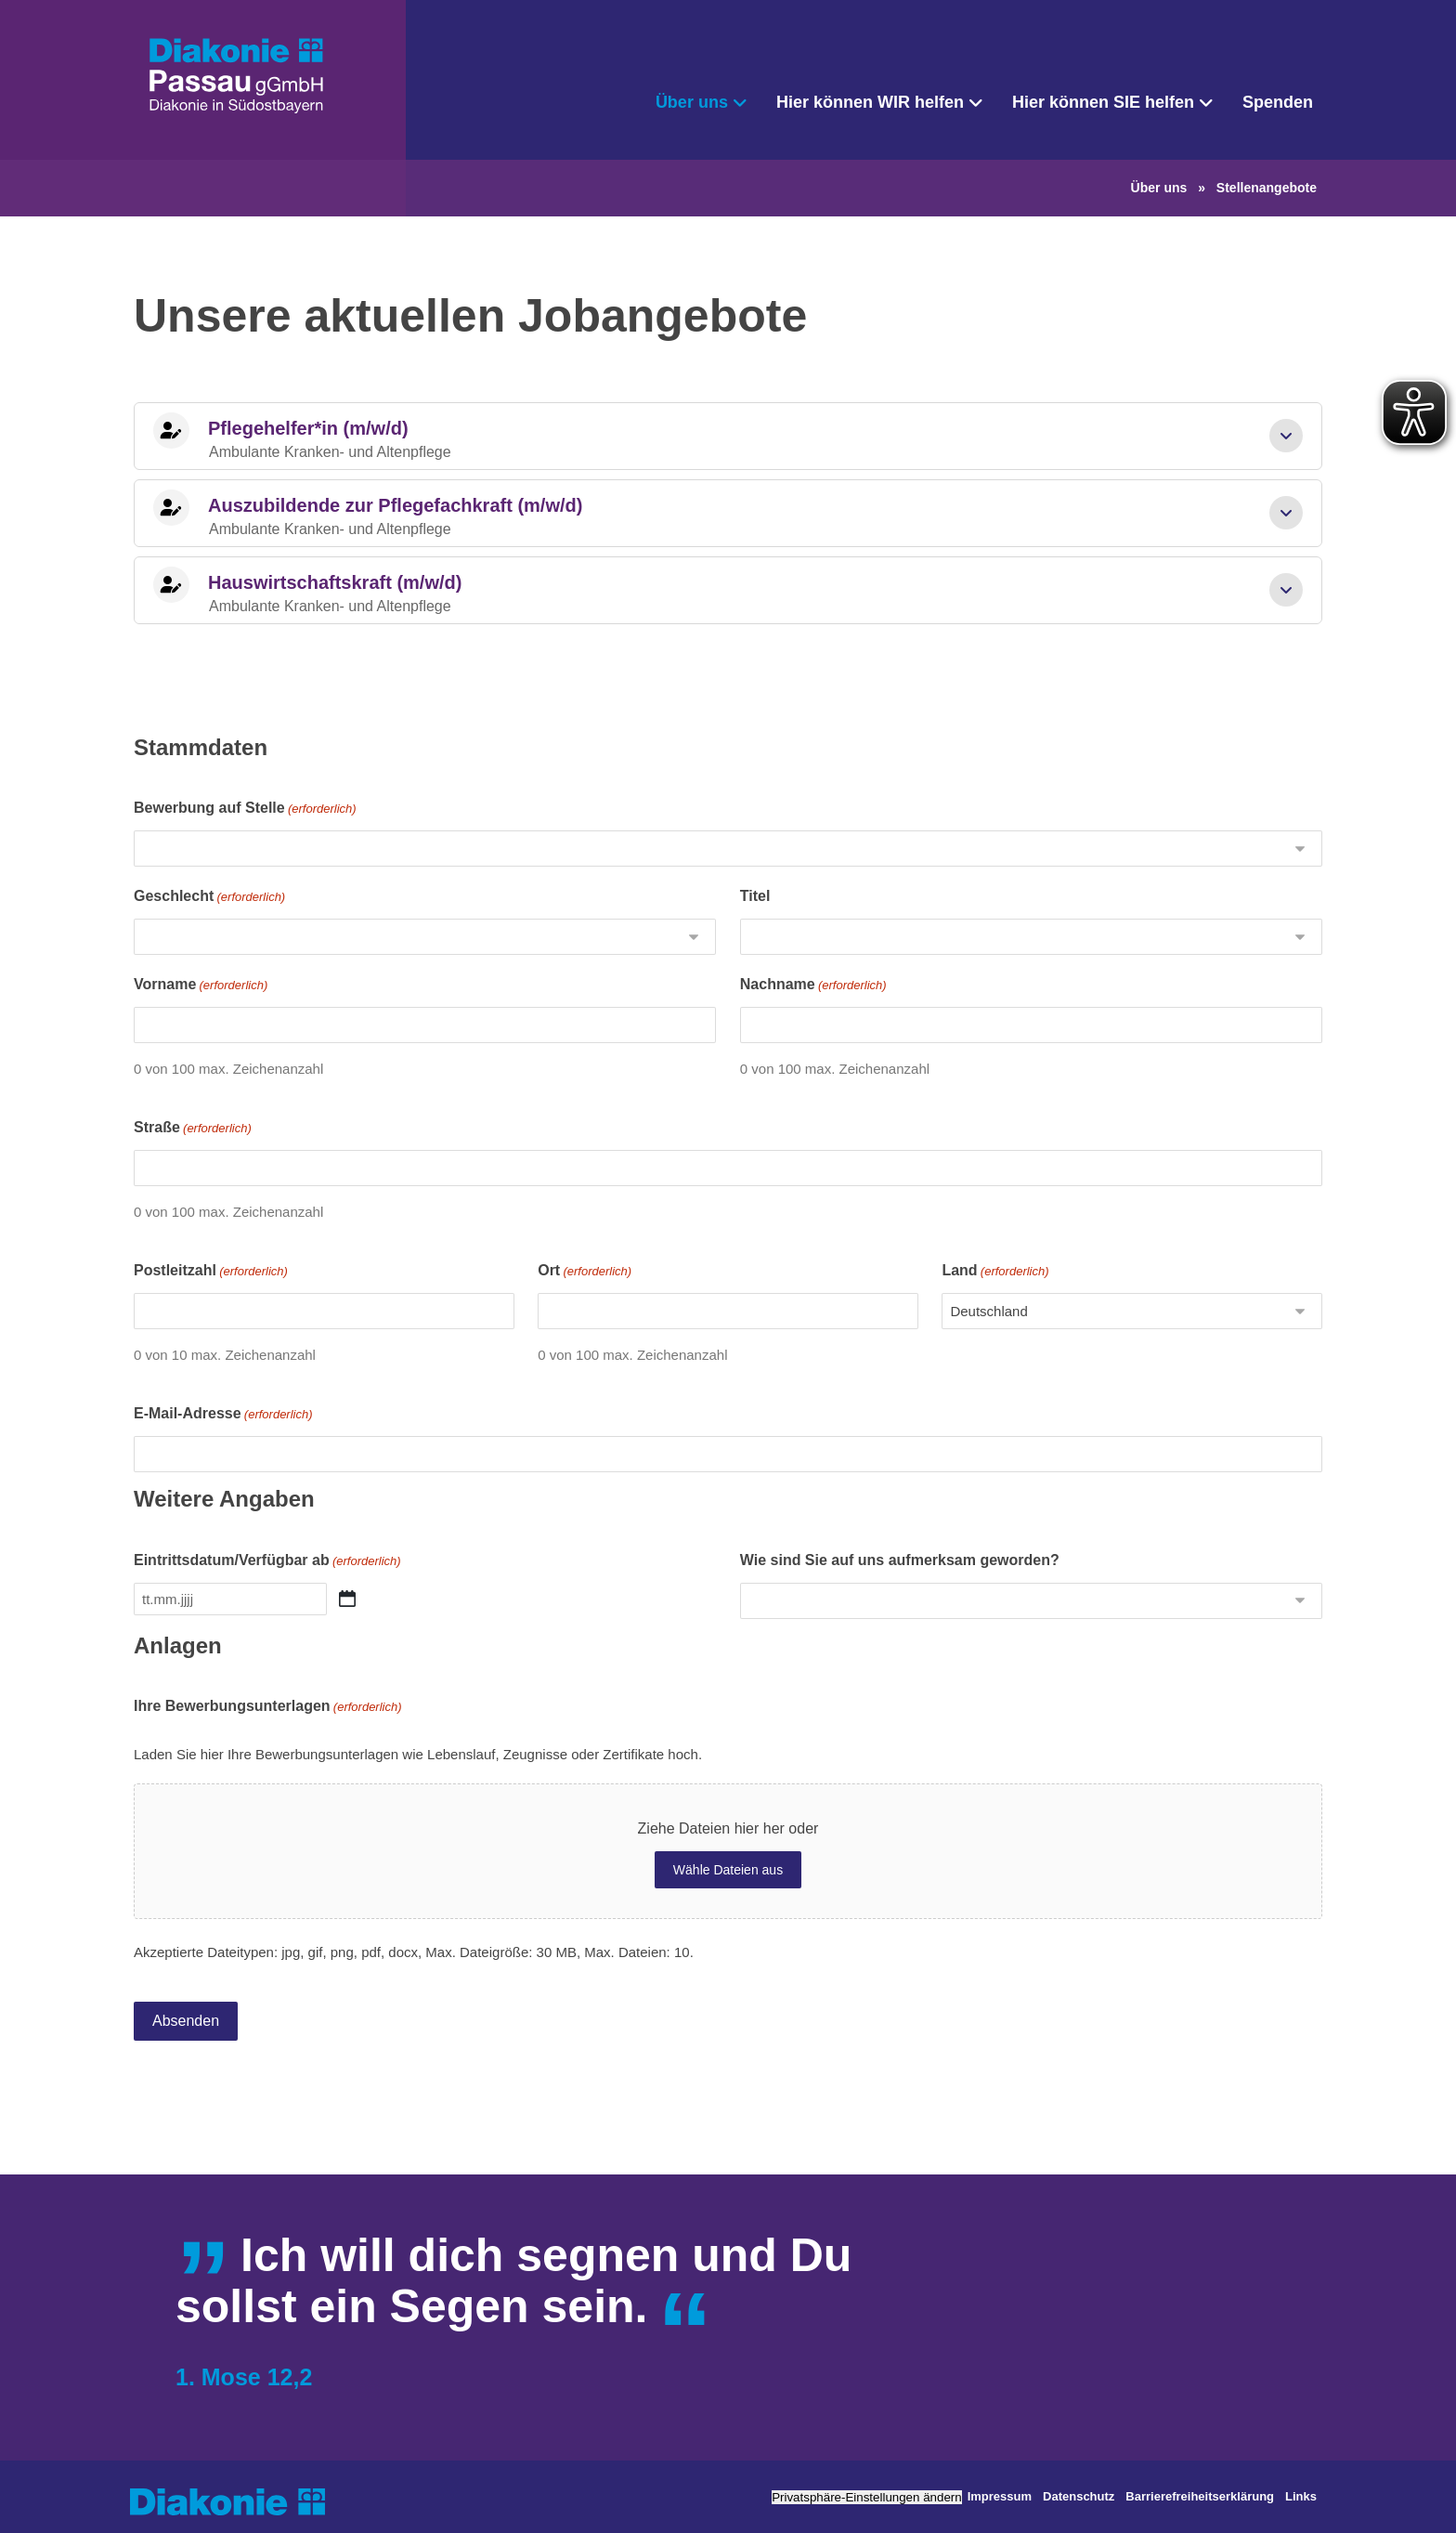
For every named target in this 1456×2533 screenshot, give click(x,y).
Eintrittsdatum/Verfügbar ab (267, 1561)
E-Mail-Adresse (223, 1415)
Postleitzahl (211, 1272)
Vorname (200, 985)
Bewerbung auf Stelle (245, 809)
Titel (755, 896)
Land (995, 1272)
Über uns (1159, 187)
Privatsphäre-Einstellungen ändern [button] (867, 2497)
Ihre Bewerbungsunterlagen (268, 1707)
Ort (584, 1272)
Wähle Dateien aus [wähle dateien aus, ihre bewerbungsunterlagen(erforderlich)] (728, 1869)
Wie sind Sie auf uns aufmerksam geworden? (900, 1560)
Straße (193, 1128)
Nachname (813, 985)
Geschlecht (209, 897)
